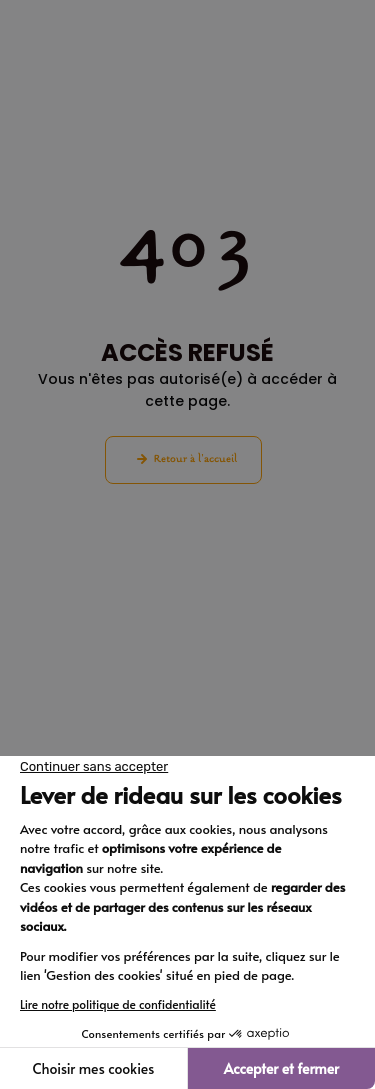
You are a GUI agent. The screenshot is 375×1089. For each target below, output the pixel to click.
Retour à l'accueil (195, 459)
